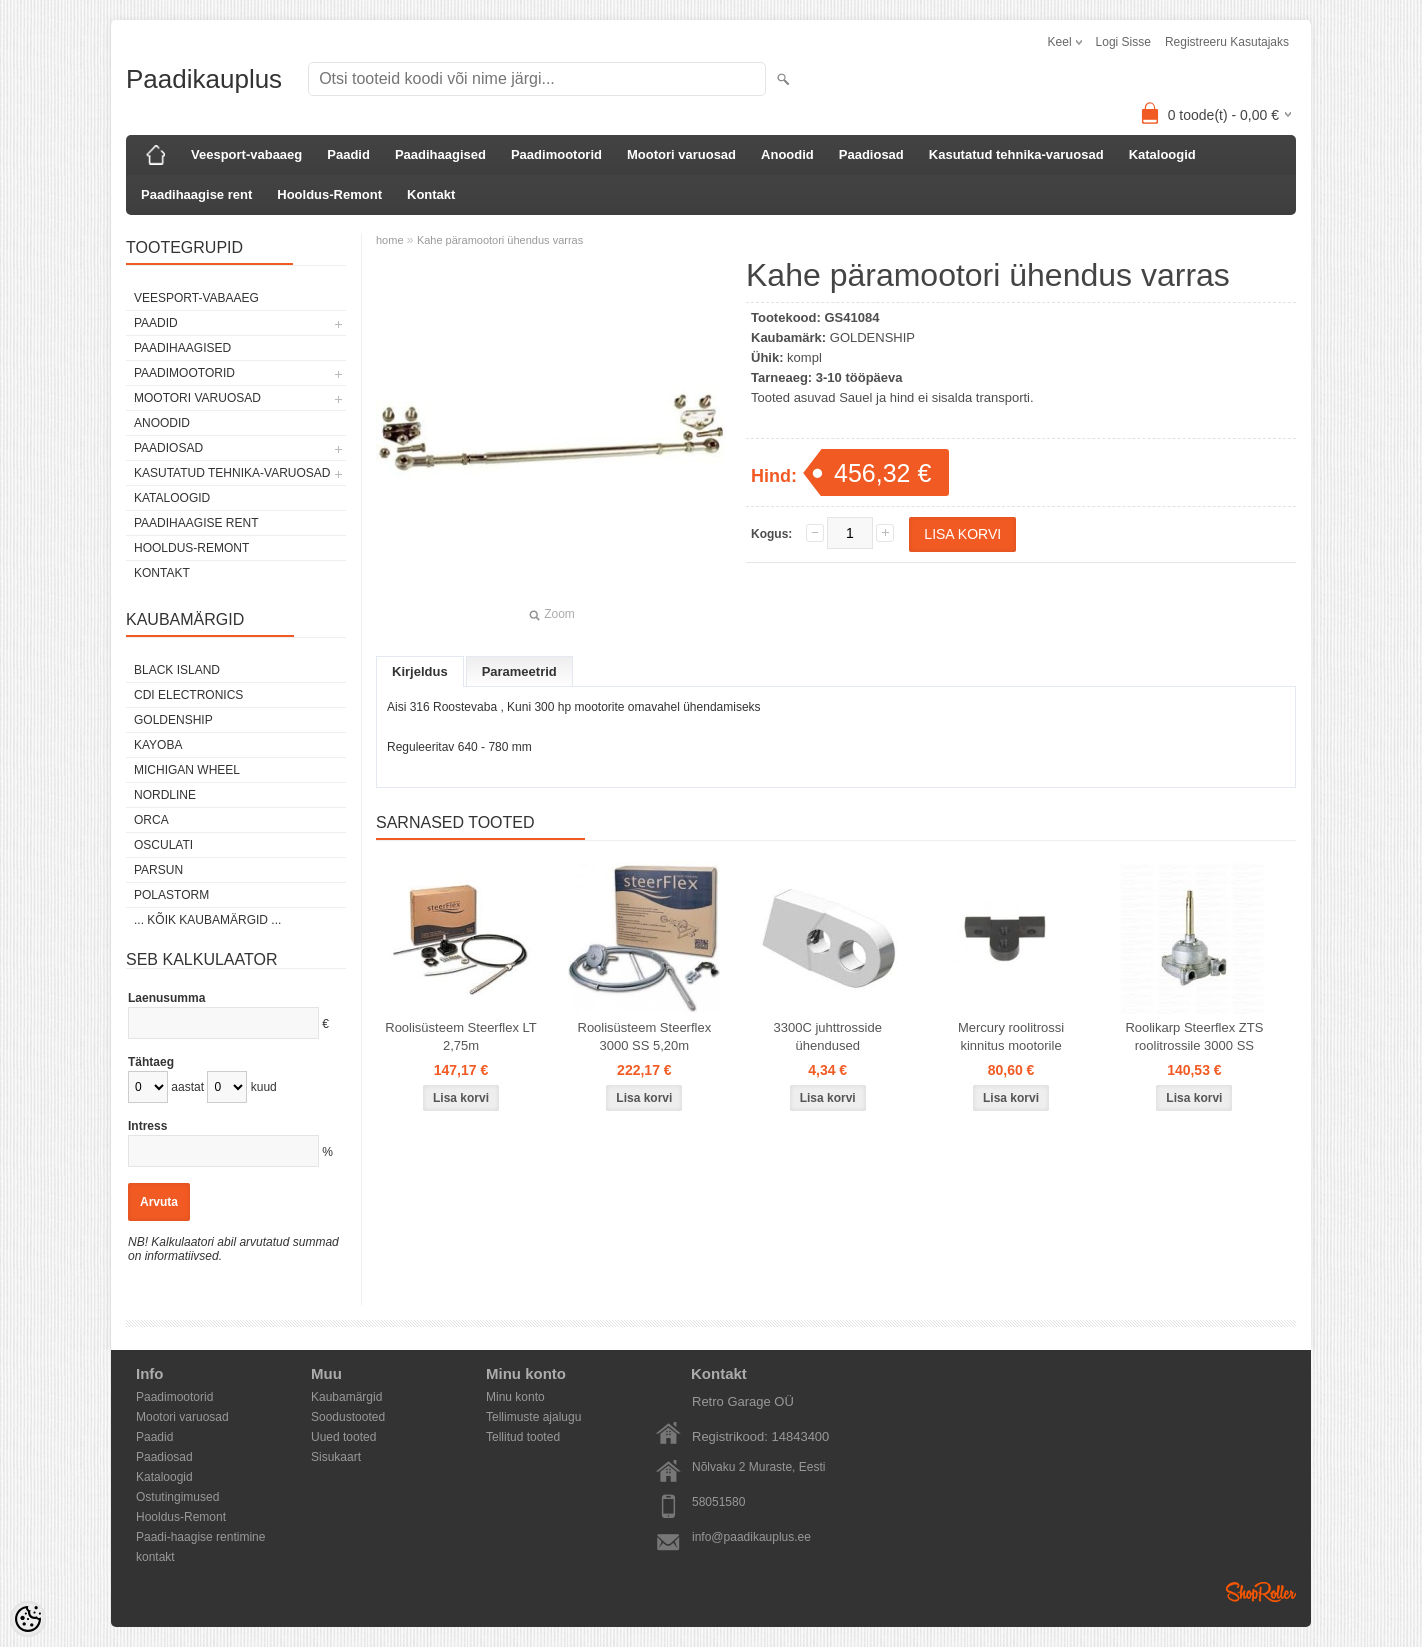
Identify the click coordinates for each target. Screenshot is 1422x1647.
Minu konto (515, 1397)
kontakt (155, 1557)
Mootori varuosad (681, 154)
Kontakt (431, 194)
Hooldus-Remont (329, 194)
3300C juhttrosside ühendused (827, 1036)
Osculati (163, 845)
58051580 (718, 1502)
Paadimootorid (556, 154)
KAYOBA (158, 745)
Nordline (165, 795)
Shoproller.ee (1261, 1592)
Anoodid (787, 154)
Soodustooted (348, 1417)
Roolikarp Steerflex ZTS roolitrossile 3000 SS (1194, 1036)
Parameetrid (519, 671)
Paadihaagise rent (196, 194)
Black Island (177, 670)
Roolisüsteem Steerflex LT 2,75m (461, 1036)
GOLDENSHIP (173, 720)
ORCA (151, 820)
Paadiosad (871, 154)
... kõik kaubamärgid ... (207, 920)
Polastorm (171, 895)
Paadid (348, 154)
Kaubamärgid (346, 1397)
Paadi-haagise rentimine (200, 1537)
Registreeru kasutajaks (1227, 42)
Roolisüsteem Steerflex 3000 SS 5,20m (645, 1036)
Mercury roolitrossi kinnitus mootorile (1011, 1036)
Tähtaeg (151, 1062)
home (390, 240)
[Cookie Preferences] (28, 1619)
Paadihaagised (440, 154)
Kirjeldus (420, 671)
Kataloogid (1162, 154)
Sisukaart (336, 1457)
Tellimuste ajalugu (533, 1417)
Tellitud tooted (523, 1437)
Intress (147, 1126)
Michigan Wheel (187, 770)
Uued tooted (343, 1437)
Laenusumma (166, 998)
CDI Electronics (188, 695)
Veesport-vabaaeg (246, 154)
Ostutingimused (177, 1497)
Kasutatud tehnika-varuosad (1016, 154)
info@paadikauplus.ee (751, 1537)
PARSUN (158, 870)
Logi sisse (1123, 42)
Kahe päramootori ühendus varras (500, 240)
